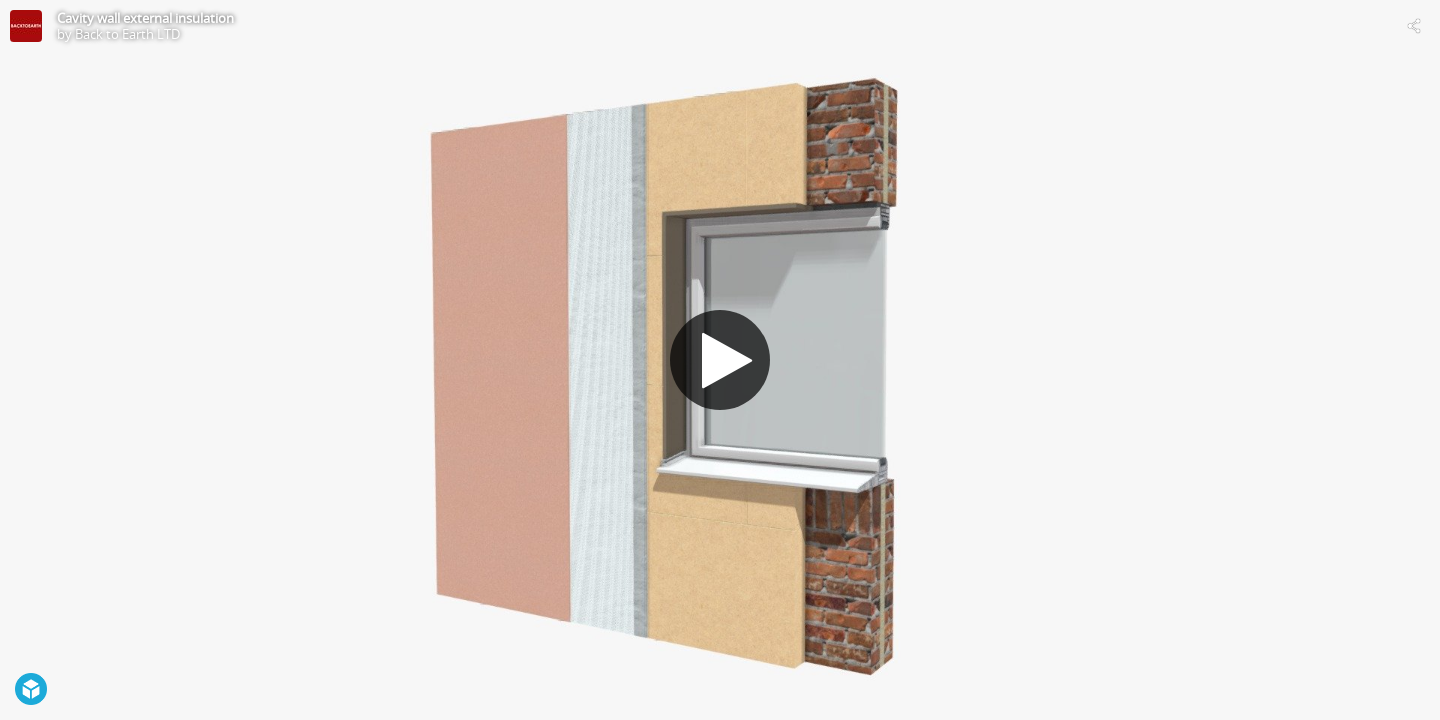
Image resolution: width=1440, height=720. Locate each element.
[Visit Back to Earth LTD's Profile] (26, 26)
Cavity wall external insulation (145, 18)
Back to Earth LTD (127, 34)
